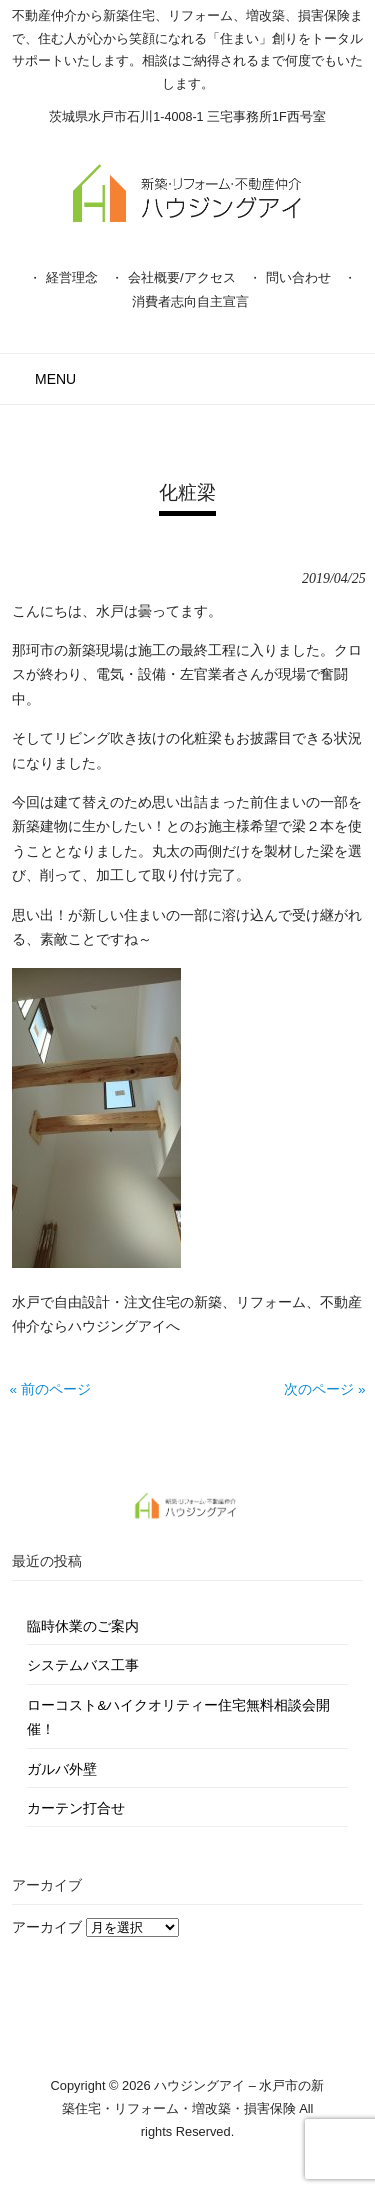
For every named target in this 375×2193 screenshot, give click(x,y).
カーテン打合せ (76, 1808)
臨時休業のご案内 (83, 1626)
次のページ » (324, 1389)
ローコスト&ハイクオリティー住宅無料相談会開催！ (178, 1717)
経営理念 (72, 277)
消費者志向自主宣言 (190, 301)
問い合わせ (298, 277)
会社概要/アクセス (182, 277)
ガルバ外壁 (62, 1769)
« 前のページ (49, 1389)
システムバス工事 (83, 1665)
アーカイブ (47, 1927)
